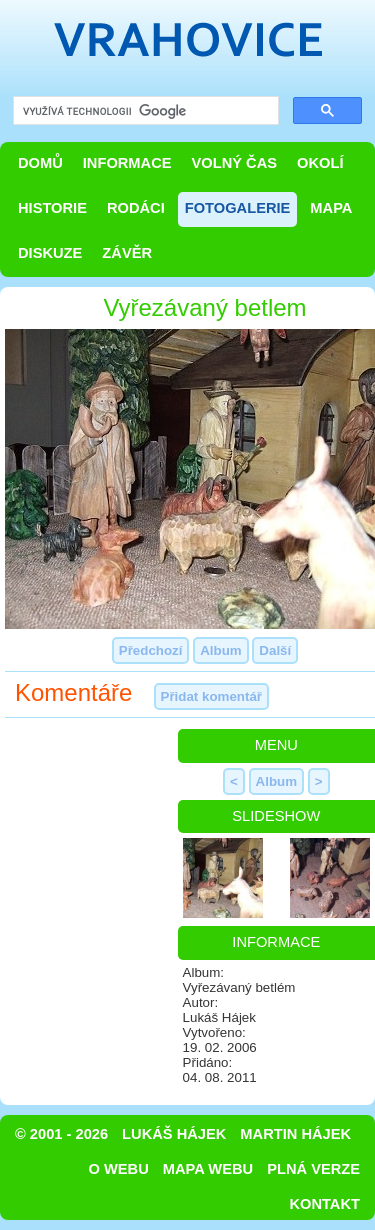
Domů (40, 163)
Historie (52, 208)
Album (220, 650)
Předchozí (151, 650)
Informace (127, 163)
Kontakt (324, 1204)
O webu (119, 1169)
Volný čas (235, 163)
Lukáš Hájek (174, 1134)
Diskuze (50, 253)
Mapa (331, 208)
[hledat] (144, 111)
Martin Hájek (295, 1134)
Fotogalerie (238, 208)
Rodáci (136, 208)
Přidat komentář (211, 696)
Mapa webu (208, 1169)
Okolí (320, 163)
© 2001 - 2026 (61, 1134)
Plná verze (313, 1169)
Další (275, 650)
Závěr (127, 253)
